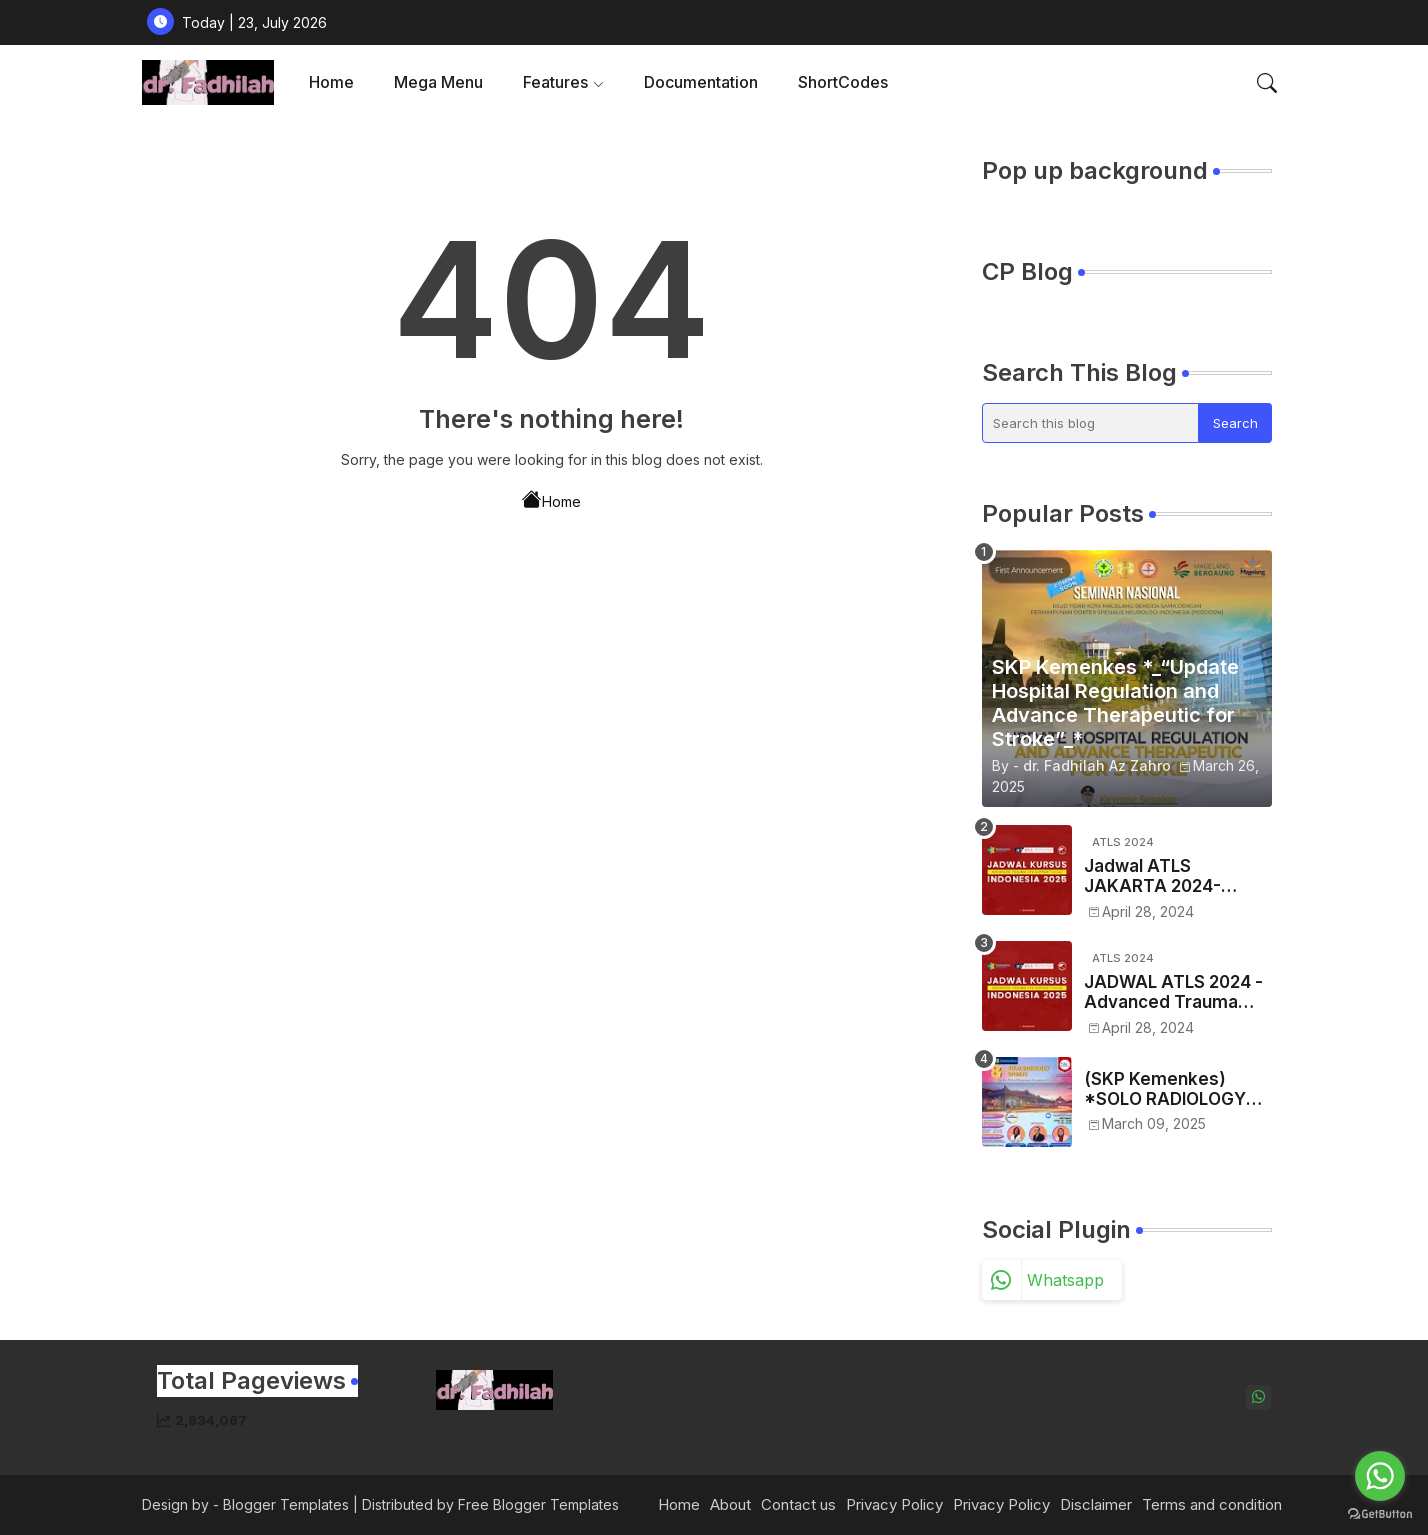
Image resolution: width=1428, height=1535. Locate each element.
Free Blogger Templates (538, 1504)
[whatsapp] (1258, 1397)
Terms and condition (1212, 1504)
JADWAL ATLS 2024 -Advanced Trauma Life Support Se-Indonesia (1173, 992)
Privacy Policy (894, 1504)
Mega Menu (438, 82)
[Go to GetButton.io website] (1380, 1514)
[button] (1267, 83)
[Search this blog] (1091, 423)
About (730, 1504)
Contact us (798, 1504)
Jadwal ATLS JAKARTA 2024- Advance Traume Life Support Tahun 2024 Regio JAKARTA (1173, 876)
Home (331, 82)
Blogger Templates (286, 1504)
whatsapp (1065, 1280)
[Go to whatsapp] (1380, 1476)
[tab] (331, 82)
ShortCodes (843, 82)
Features (555, 82)
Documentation (701, 82)
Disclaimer (1096, 1504)
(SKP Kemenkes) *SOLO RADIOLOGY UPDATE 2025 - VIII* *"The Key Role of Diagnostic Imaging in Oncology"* (1172, 1089)
